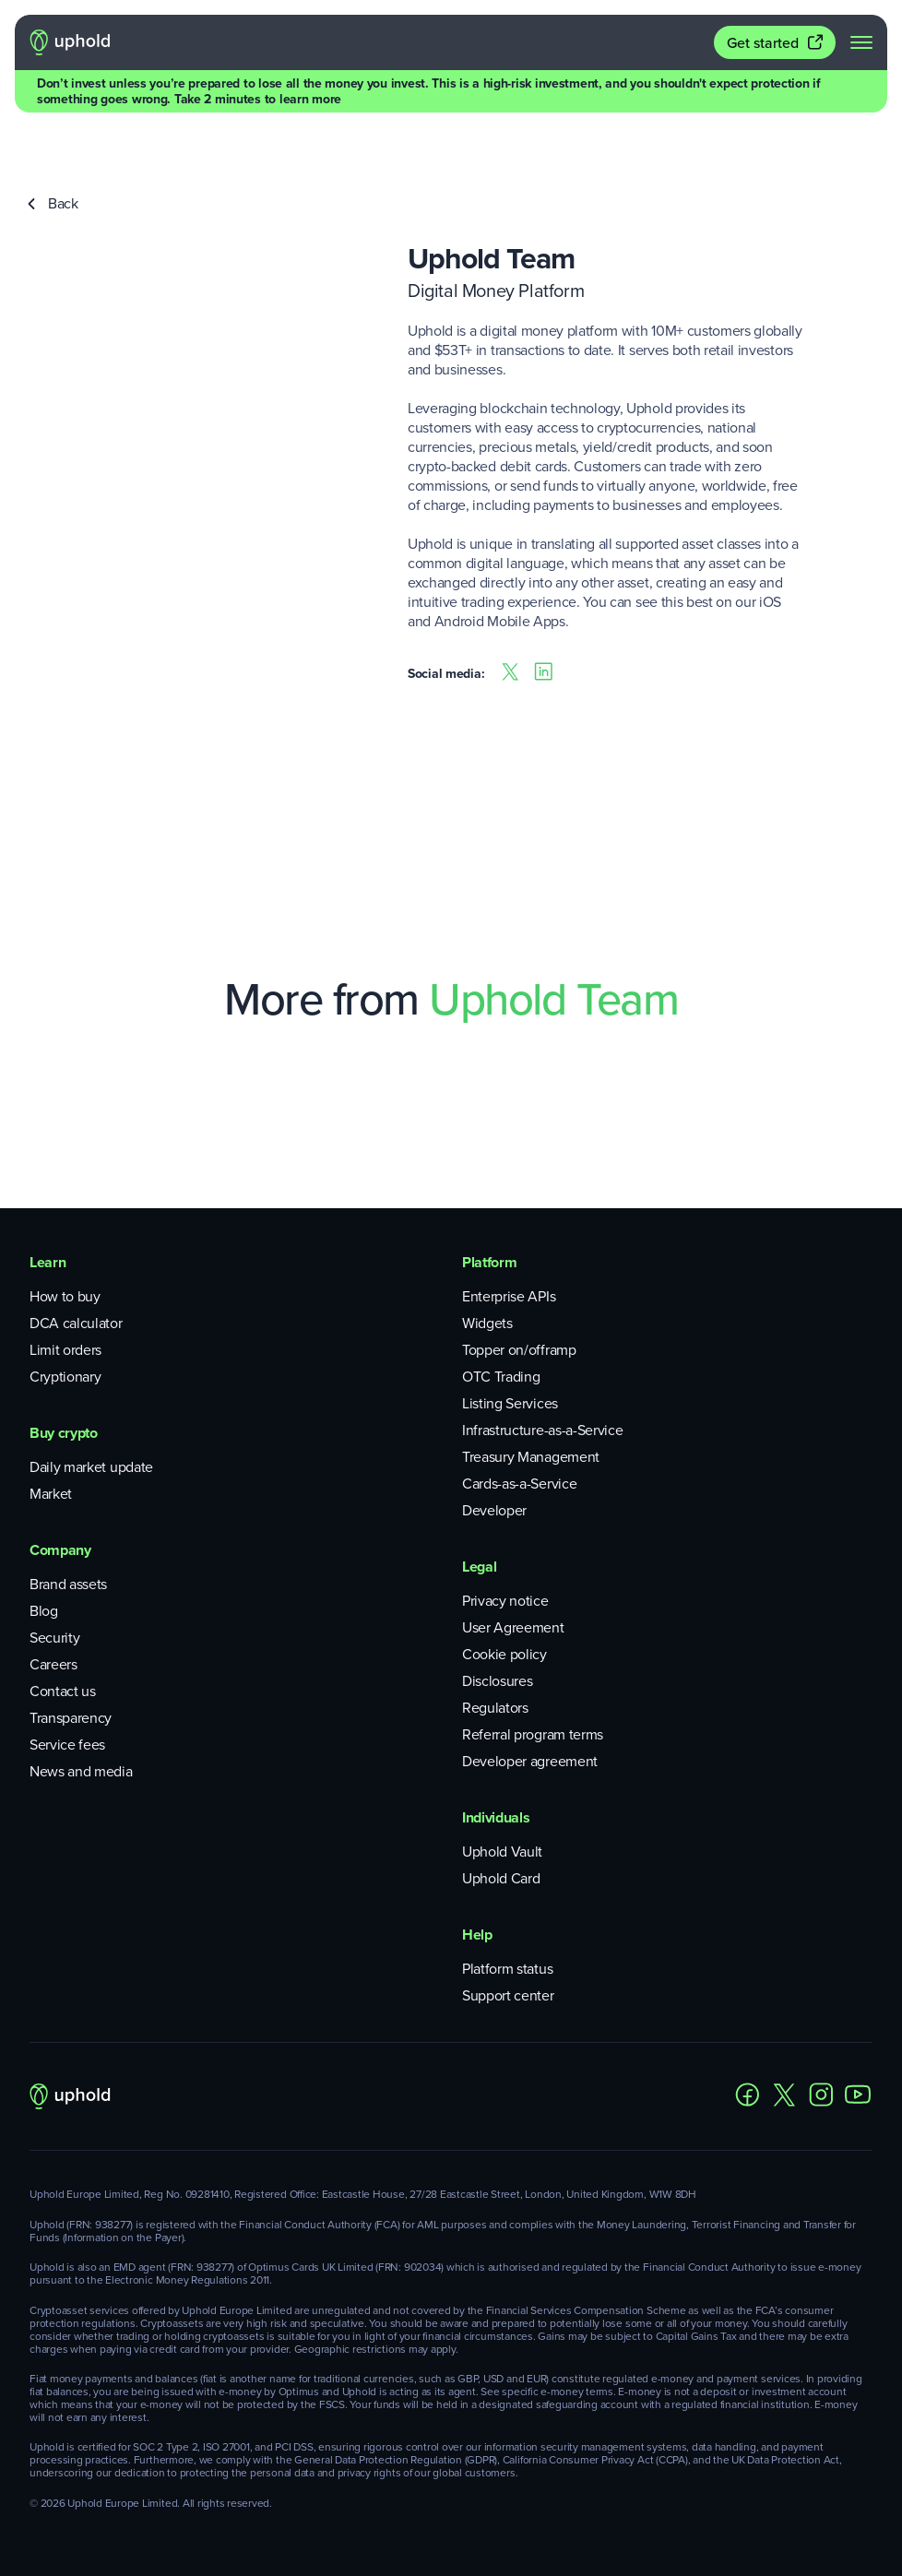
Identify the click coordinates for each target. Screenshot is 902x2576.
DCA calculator (76, 1323)
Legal (479, 1566)
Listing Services (510, 1403)
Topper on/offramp (519, 1349)
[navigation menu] (861, 42)
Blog (44, 1610)
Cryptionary (65, 1376)
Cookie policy (504, 1654)
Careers (53, 1664)
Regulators (495, 1707)
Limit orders (65, 1349)
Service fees (67, 1744)
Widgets (487, 1323)
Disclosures (497, 1681)
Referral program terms (532, 1734)
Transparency (71, 1717)
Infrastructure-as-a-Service (542, 1430)
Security (54, 1637)
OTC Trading (501, 1376)
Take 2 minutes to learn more (257, 99)
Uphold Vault (502, 1851)
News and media (81, 1771)
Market (51, 1493)
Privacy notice (505, 1600)
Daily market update (91, 1467)
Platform (489, 1262)
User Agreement (513, 1627)
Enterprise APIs (508, 1296)
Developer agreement (530, 1761)
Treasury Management (530, 1456)
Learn (47, 1262)
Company (60, 1550)
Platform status (507, 1968)
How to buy (65, 1296)
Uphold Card (501, 1878)
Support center (508, 1995)
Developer (494, 1510)
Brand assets (68, 1584)
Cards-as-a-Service (519, 1483)
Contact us (63, 1691)
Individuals (495, 1817)
